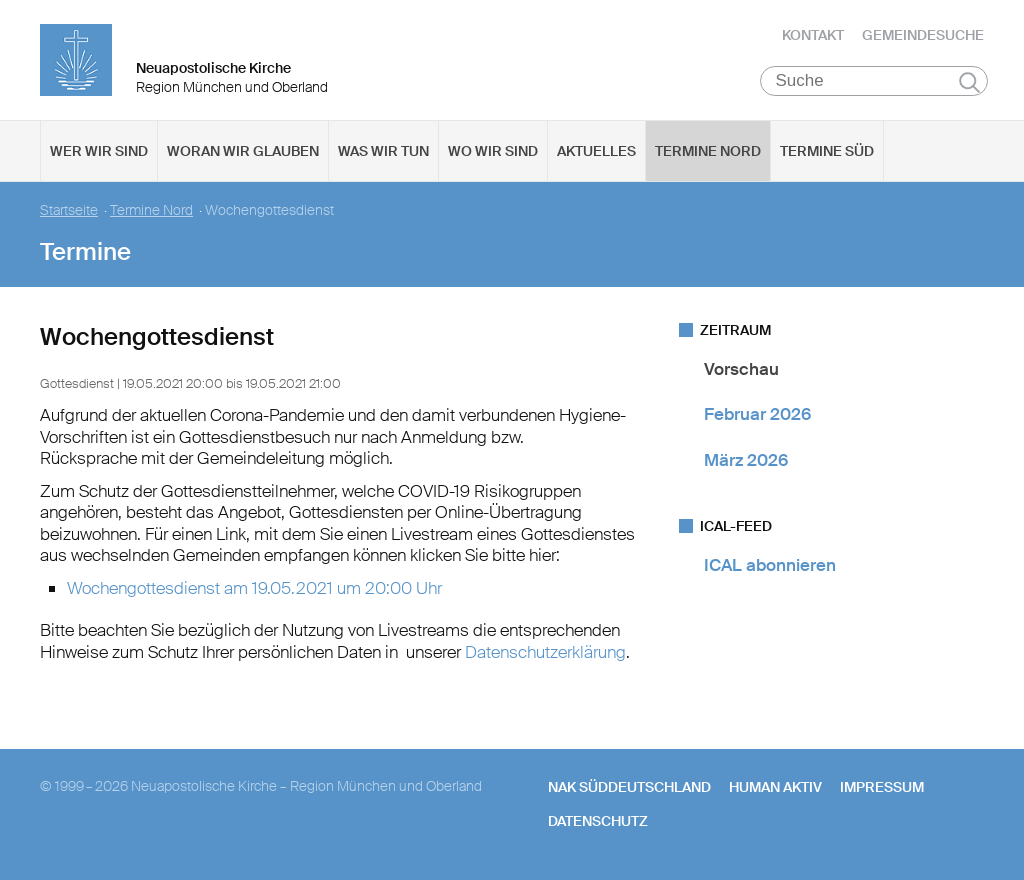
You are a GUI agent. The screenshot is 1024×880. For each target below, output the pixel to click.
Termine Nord (708, 151)
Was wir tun (383, 151)
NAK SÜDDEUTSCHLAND (629, 787)
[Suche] (874, 81)
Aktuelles (596, 151)
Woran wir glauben (243, 151)
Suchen (969, 82)
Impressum (882, 787)
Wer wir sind (99, 151)
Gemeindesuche (923, 35)
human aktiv (775, 787)
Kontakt (813, 35)
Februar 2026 (757, 414)
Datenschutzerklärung (545, 652)
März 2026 (746, 460)
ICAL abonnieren (770, 565)
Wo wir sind (493, 151)
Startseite (69, 210)
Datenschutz (598, 821)
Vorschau (741, 369)
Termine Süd (827, 151)
